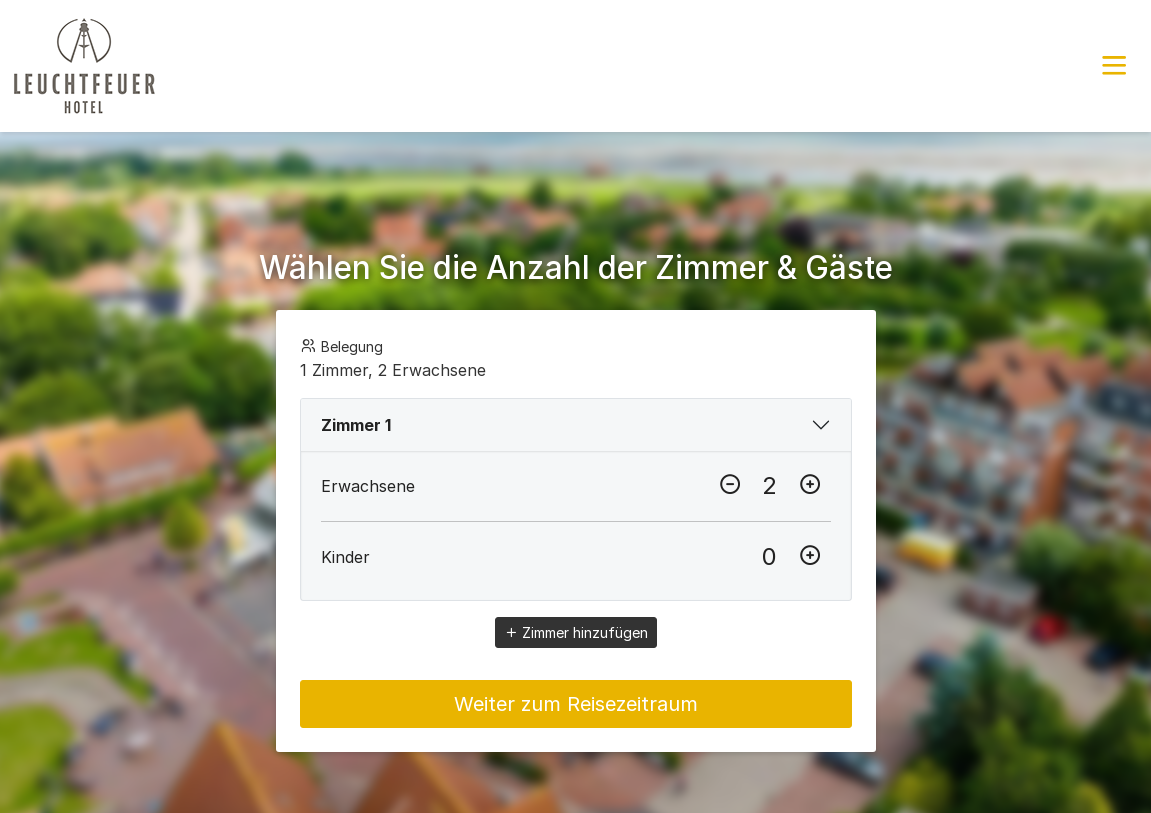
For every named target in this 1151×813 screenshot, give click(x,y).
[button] (1114, 66)
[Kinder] (770, 557)
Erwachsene (368, 486)
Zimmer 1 (356, 425)
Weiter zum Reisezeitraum (576, 704)
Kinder (345, 557)
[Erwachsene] (770, 486)
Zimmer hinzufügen (576, 632)
